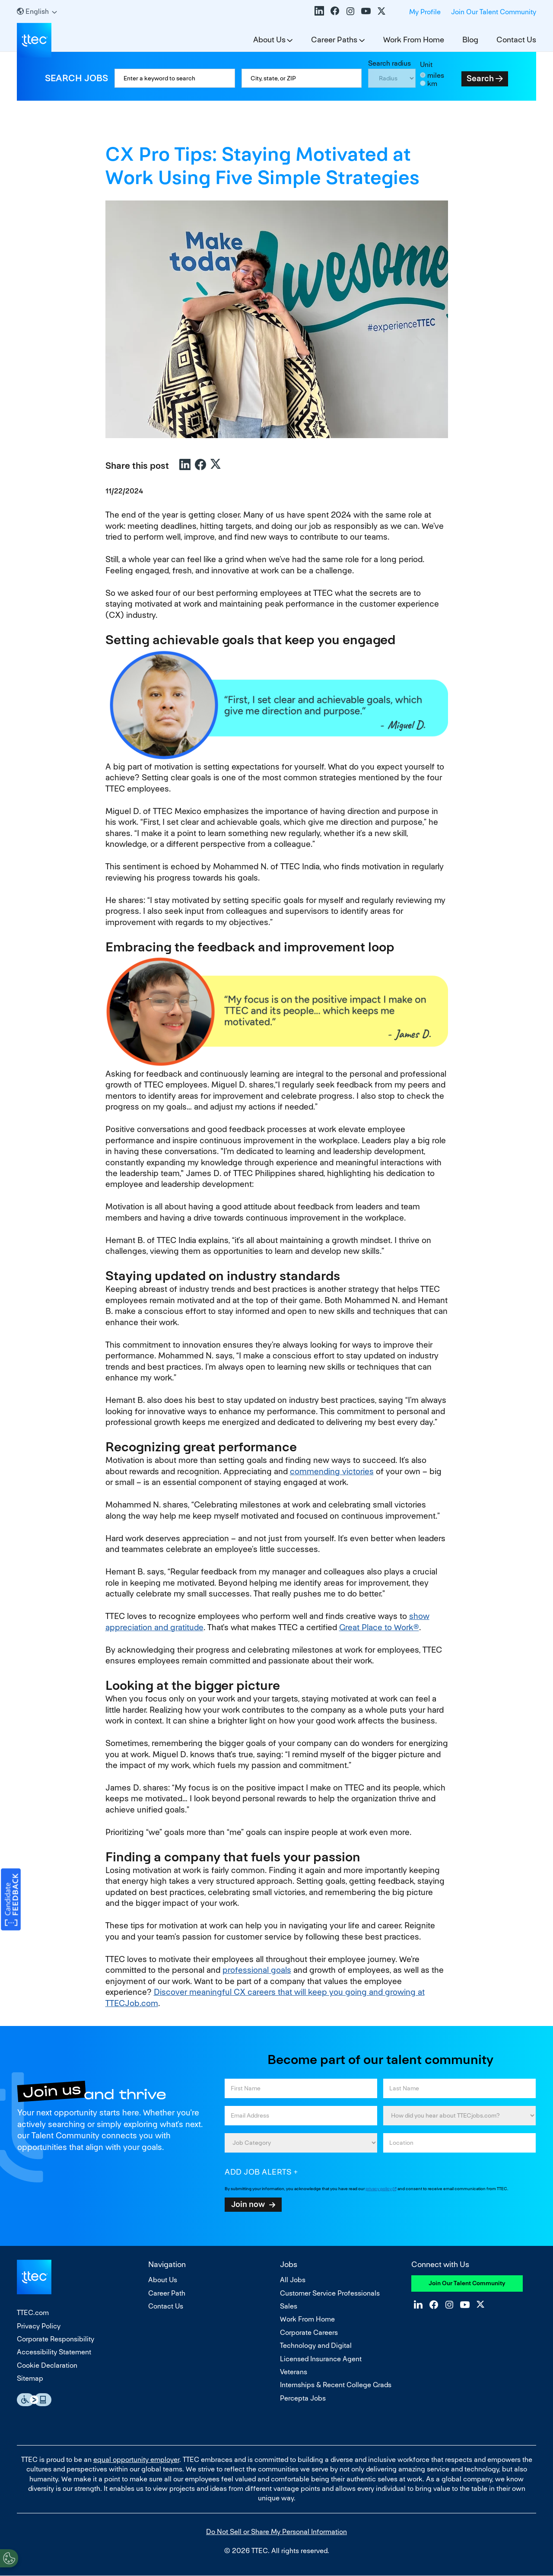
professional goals (256, 1970)
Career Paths (334, 40)
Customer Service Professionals (330, 2293)
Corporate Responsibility (55, 2339)
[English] (37, 11)
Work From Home (413, 40)
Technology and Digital (316, 2345)
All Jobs (292, 2279)
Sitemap (30, 2378)
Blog (470, 40)
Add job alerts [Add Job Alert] (258, 2172)
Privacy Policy (38, 2326)
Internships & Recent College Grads (335, 2384)
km (432, 83)
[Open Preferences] (9, 2558)
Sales (288, 2306)
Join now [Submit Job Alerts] (248, 2204)
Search (480, 78)
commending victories (332, 1471)
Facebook (335, 11)
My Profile (425, 11)
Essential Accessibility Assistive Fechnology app (34, 2399)
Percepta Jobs (303, 2398)
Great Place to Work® (379, 1627)
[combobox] (302, 78)
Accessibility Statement (54, 2352)
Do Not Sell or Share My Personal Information (276, 2531)
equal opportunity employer (136, 2459)
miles (435, 75)
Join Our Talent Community (493, 11)
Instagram (350, 11)
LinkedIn (319, 11)
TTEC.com (33, 2312)
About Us (269, 40)
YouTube (366, 11)
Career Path (166, 2293)
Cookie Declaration (47, 2365)
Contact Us (516, 40)
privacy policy (378, 2188)
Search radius (389, 63)
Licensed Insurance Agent (321, 2358)
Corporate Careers (309, 2332)
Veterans (293, 2371)
